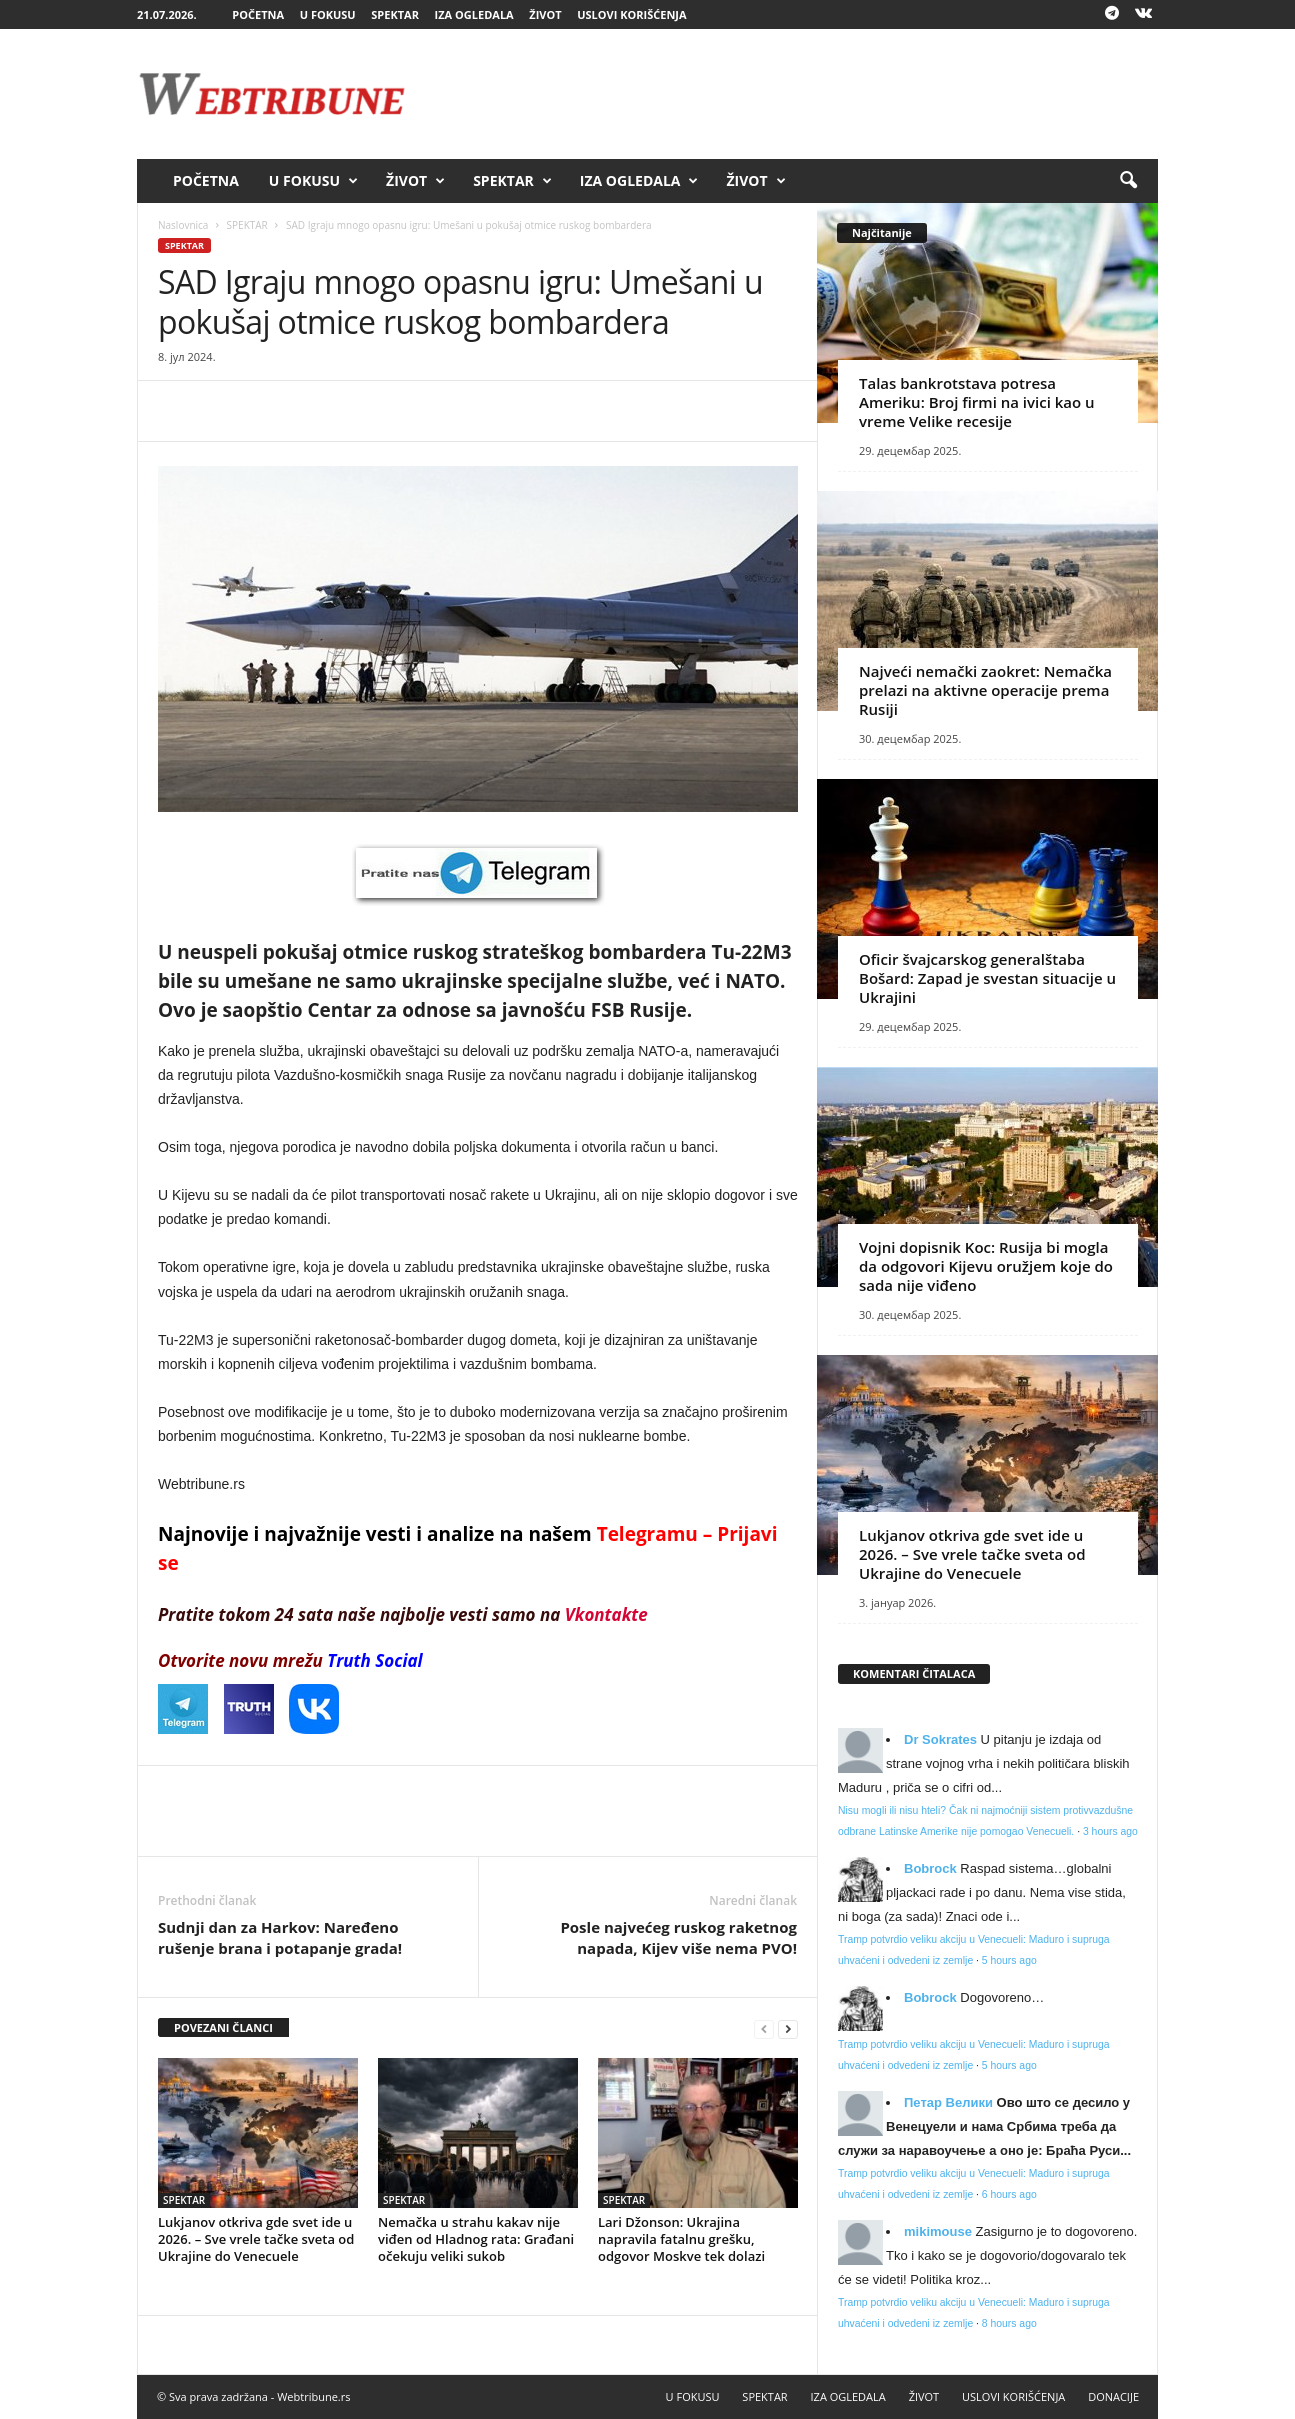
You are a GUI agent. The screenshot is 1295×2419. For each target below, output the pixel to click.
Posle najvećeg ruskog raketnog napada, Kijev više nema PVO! (678, 1937)
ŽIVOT (545, 14)
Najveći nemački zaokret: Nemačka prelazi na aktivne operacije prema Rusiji (985, 690)
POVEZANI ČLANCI (223, 2027)
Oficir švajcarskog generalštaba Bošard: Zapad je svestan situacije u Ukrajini (987, 978)
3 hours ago (1110, 1831)
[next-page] (788, 2028)
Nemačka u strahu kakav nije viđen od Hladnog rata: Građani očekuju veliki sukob (476, 2239)
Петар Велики (948, 2102)
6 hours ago (1009, 2194)
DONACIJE (1113, 2396)
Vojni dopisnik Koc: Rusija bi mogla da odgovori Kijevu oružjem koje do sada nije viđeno (986, 1266)
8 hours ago (1009, 2323)
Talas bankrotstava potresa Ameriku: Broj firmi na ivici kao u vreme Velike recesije (977, 402)
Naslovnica (183, 225)
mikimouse (938, 2231)
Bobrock (930, 1868)
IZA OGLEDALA (474, 14)
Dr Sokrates (940, 1739)
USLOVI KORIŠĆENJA (631, 14)
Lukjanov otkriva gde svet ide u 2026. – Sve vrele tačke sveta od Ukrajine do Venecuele (256, 2239)
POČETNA (258, 14)
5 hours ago (1009, 1960)
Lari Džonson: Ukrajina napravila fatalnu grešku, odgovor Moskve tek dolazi (681, 2239)
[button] (1128, 181)
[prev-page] (764, 2028)
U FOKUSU (328, 14)
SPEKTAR (395, 14)
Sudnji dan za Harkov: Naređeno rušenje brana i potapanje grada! (280, 1937)
